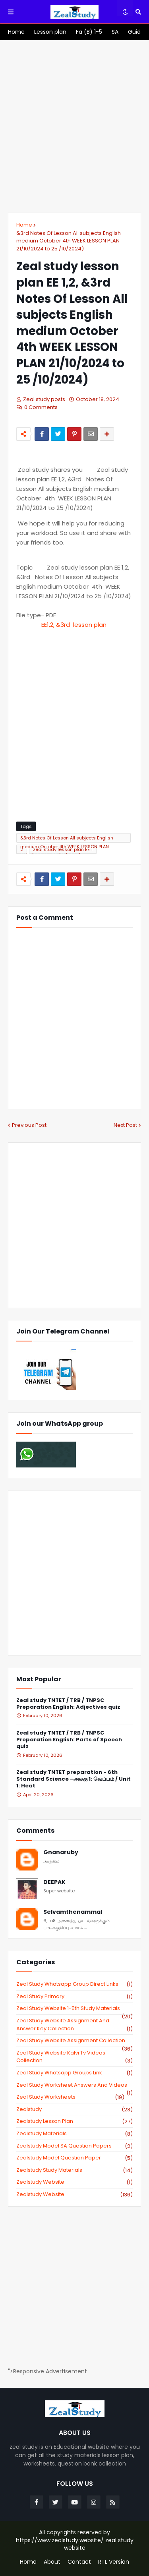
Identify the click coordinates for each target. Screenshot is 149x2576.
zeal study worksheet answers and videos (74, 2085)
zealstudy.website (74, 2194)
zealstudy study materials (74, 2170)
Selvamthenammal (72, 1912)
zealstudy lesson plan (74, 2121)
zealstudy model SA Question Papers (74, 2146)
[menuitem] (16, 32)
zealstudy (74, 2109)
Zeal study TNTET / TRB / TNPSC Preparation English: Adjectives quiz (68, 1704)
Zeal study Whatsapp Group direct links (74, 1984)
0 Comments (41, 407)
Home (24, 225)
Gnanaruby (60, 1852)
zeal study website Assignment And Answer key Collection (74, 2024)
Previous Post (29, 1125)
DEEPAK (54, 1882)
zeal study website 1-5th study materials (74, 2008)
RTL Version (113, 2562)
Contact (79, 2562)
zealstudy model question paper (74, 2158)
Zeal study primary (74, 1996)
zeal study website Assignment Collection (74, 2041)
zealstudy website (74, 2182)
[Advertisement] (74, 126)
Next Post (125, 1125)
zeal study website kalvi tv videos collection (74, 2056)
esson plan (74, 624)
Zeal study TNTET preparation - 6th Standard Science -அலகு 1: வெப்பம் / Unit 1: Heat (73, 1779)
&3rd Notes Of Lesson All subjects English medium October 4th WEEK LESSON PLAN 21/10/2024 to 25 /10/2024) (68, 240)
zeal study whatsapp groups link (74, 2073)
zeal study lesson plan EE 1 (63, 849)
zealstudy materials (74, 2134)
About (52, 2562)
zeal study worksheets (70, 2097)
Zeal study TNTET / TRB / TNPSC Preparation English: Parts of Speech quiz (69, 1740)
